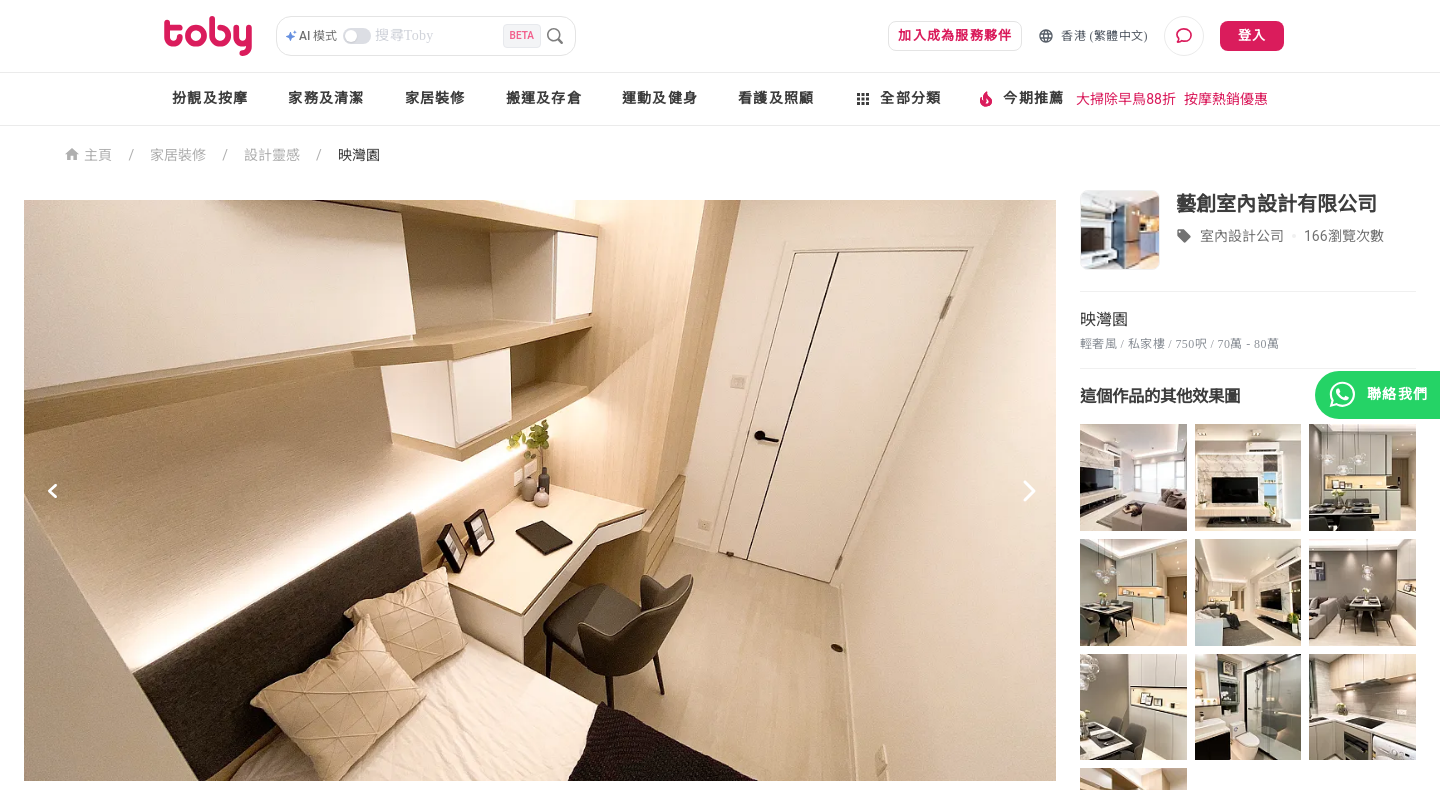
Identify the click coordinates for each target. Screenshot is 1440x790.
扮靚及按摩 (210, 98)
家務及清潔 (326, 98)
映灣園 (359, 155)
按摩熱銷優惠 (1226, 99)
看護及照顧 (776, 98)
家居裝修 (435, 98)
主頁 (88, 153)
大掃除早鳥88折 (1126, 99)
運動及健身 (660, 98)
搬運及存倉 (544, 98)
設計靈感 (272, 155)
